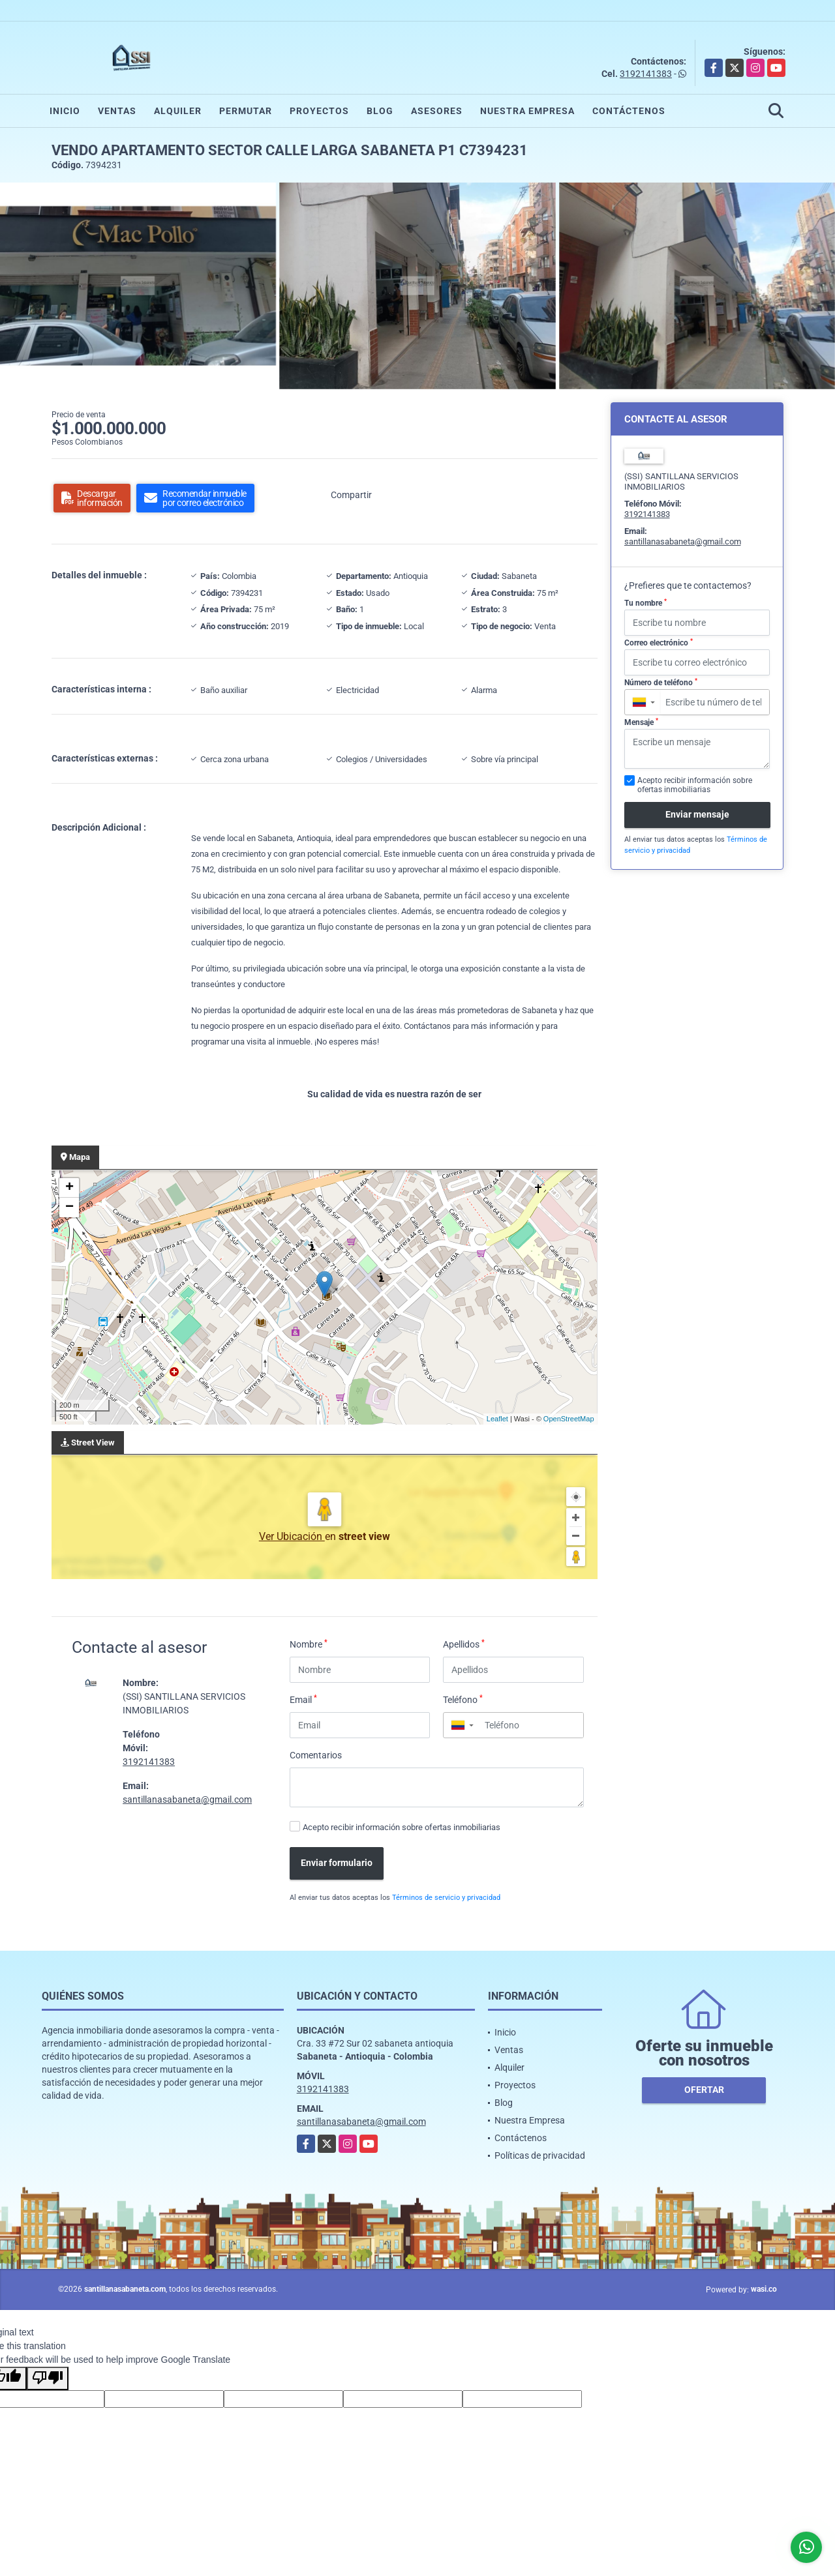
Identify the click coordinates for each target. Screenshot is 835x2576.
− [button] (69, 1207)
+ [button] (69, 1188)
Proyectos (319, 111)
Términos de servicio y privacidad (446, 1897)
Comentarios (316, 1755)
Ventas (117, 111)
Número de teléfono (660, 682)
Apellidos (464, 1644)
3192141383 (646, 73)
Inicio (65, 111)
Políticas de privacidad (539, 2155)
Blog (380, 111)
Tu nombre (645, 603)
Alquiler (178, 111)
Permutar (245, 111)
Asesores (437, 111)
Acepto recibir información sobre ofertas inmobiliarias (401, 1827)
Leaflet (497, 1419)
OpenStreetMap (568, 1419)
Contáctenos (628, 111)
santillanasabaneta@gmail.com (187, 1799)
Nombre (308, 1644)
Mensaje (641, 722)
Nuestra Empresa (527, 111)
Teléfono (463, 1699)
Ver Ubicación (292, 1536)
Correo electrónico (658, 643)
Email (303, 1699)
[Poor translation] (47, 2378)
